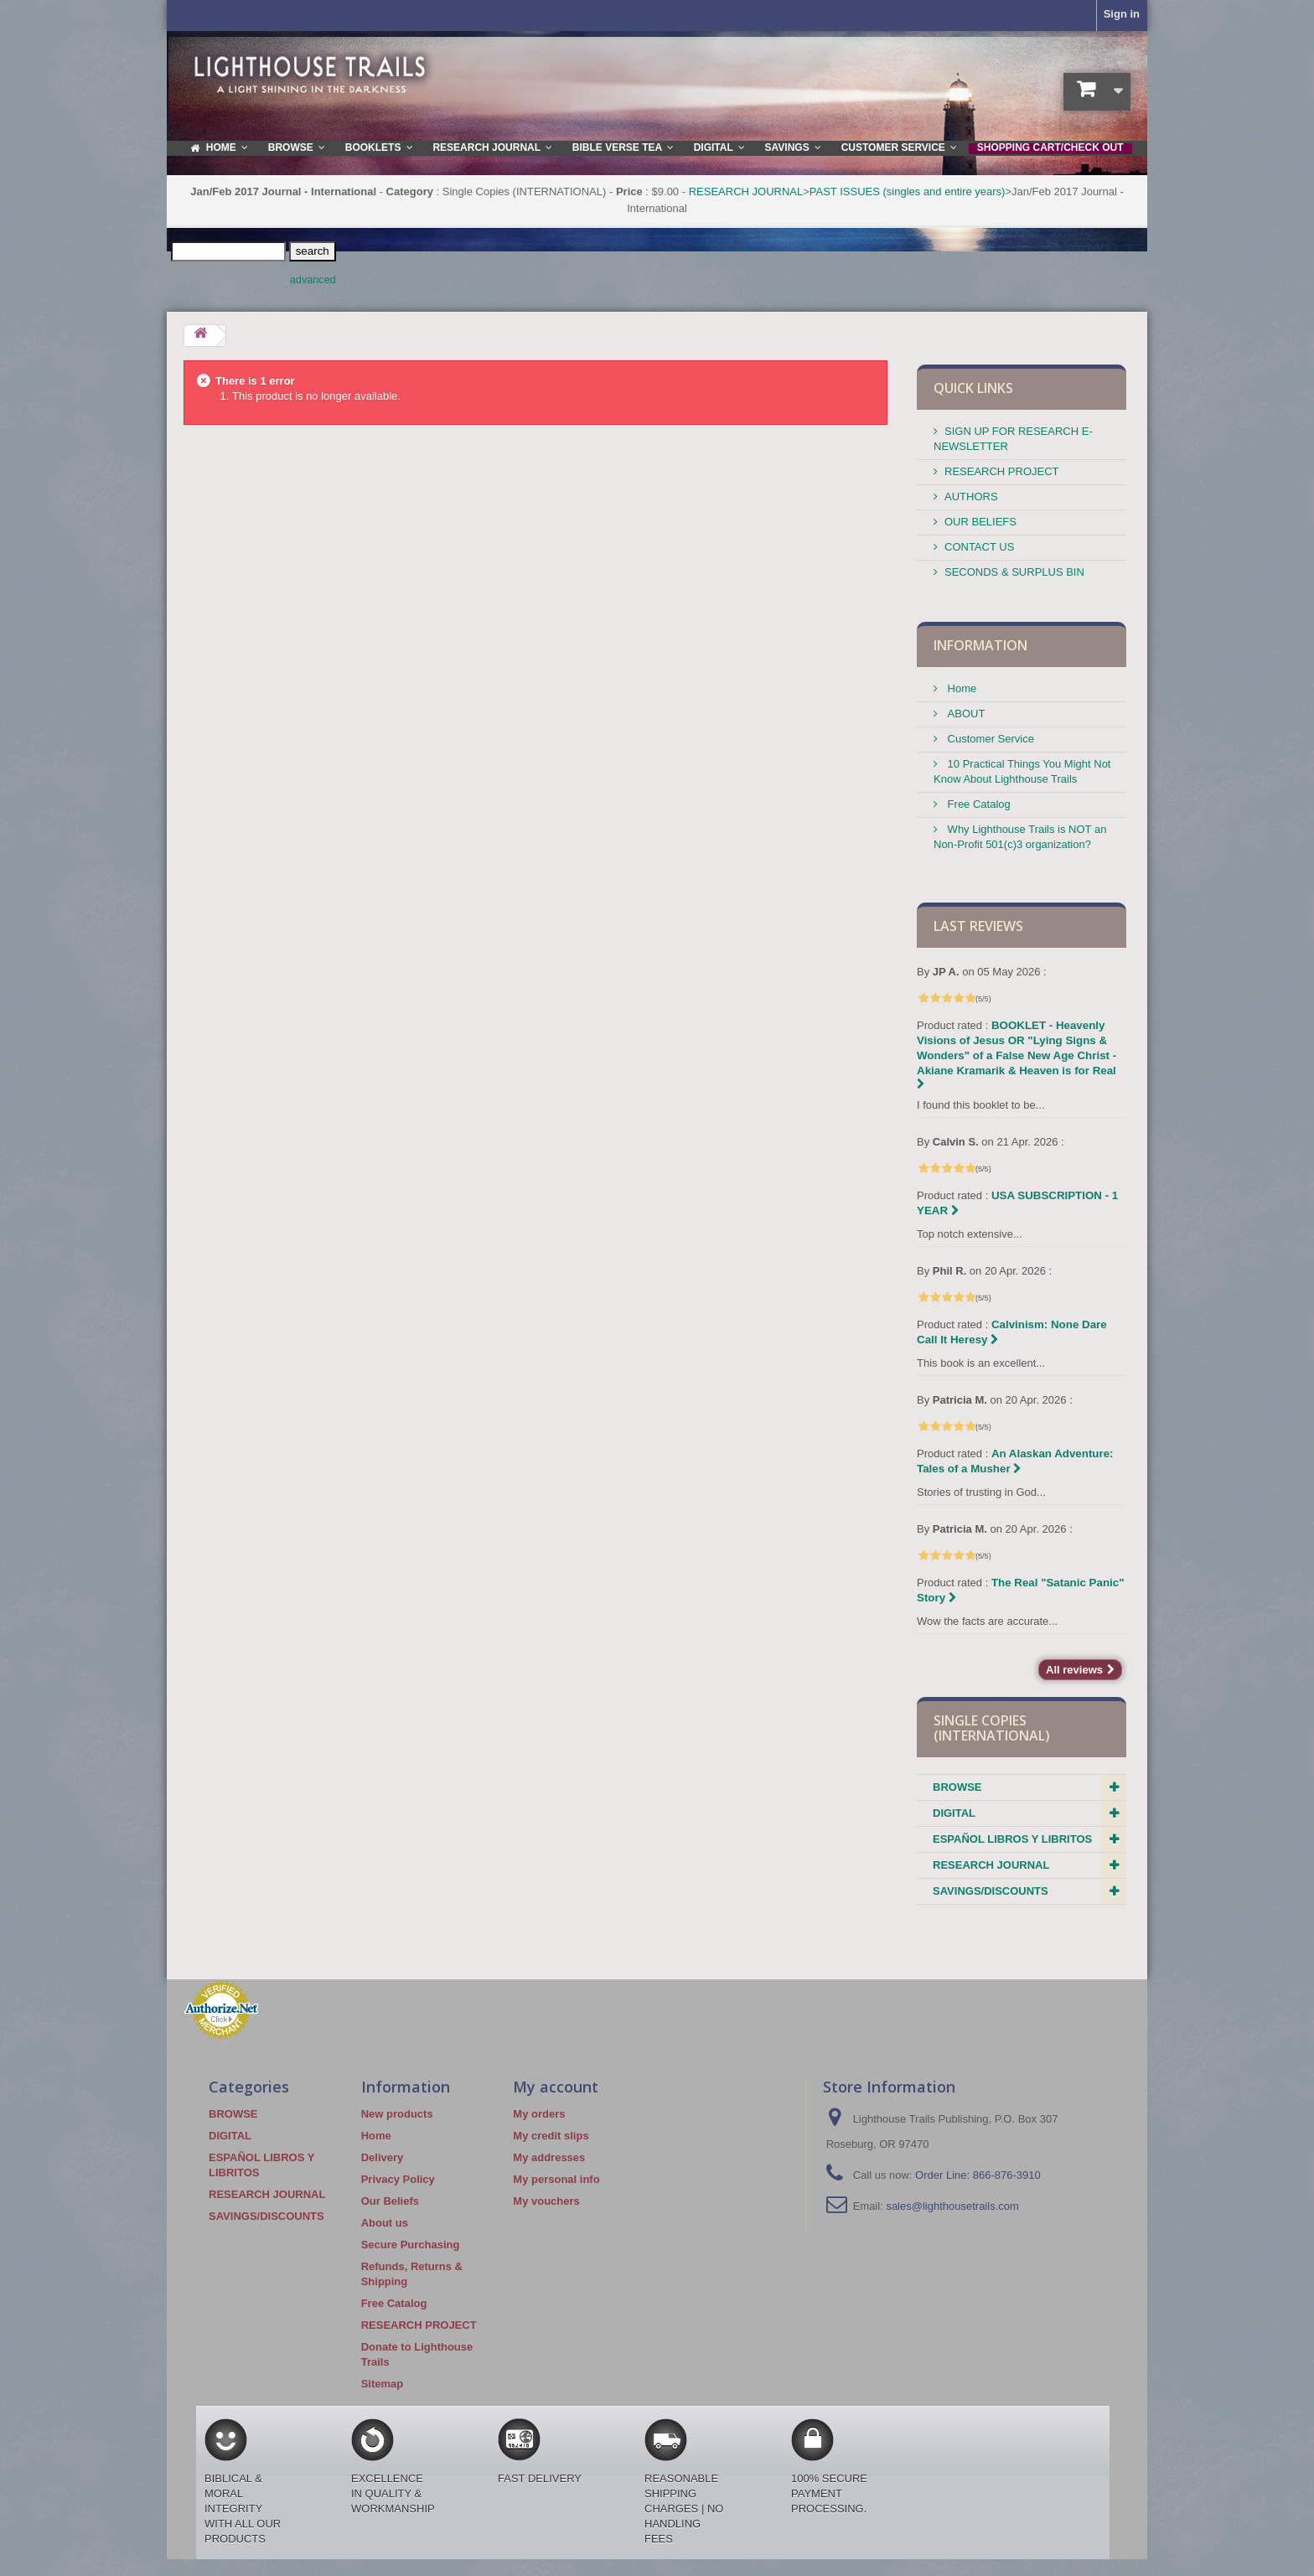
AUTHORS (971, 496)
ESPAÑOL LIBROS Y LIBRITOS (1012, 1839)
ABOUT (964, 713)
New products (397, 2114)
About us (384, 2222)
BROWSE (957, 1787)
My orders (539, 2114)
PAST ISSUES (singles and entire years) (908, 191)
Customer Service (989, 738)
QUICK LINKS (973, 388)
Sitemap (382, 2383)
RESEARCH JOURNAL (746, 191)
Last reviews (978, 926)
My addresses (549, 2157)
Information (980, 645)
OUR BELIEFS (980, 521)
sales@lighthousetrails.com (952, 2206)
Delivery (382, 2157)
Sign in (1122, 14)
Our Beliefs (390, 2201)
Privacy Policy (398, 2179)
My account (555, 2087)
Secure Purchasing (410, 2244)
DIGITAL (954, 1813)
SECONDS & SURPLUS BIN (1014, 572)
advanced (313, 280)
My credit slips (550, 2135)
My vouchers (546, 2201)
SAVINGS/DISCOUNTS (990, 1891)
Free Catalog (977, 804)
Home (960, 688)
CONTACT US (979, 547)
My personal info (556, 2179)
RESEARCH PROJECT (1001, 471)
